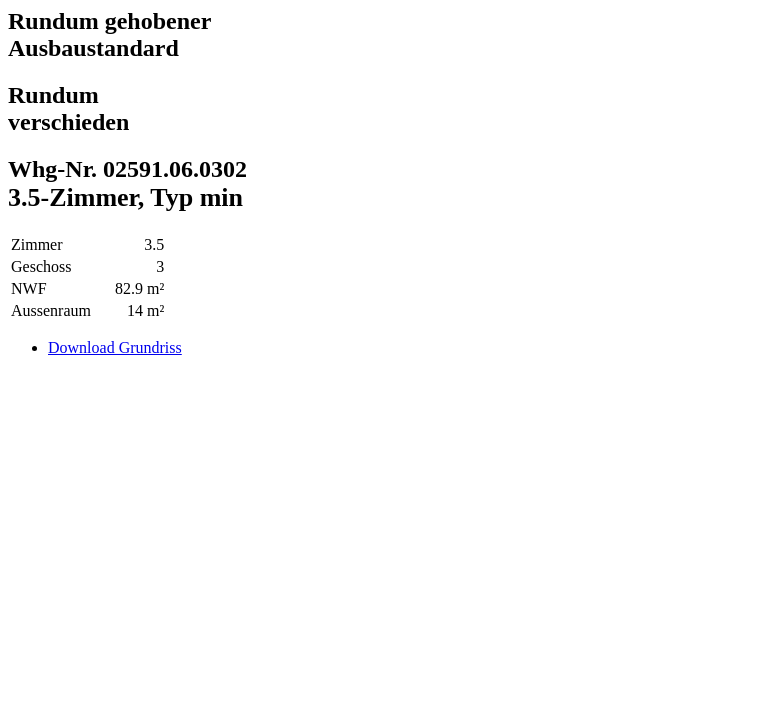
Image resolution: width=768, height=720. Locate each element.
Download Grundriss (115, 347)
